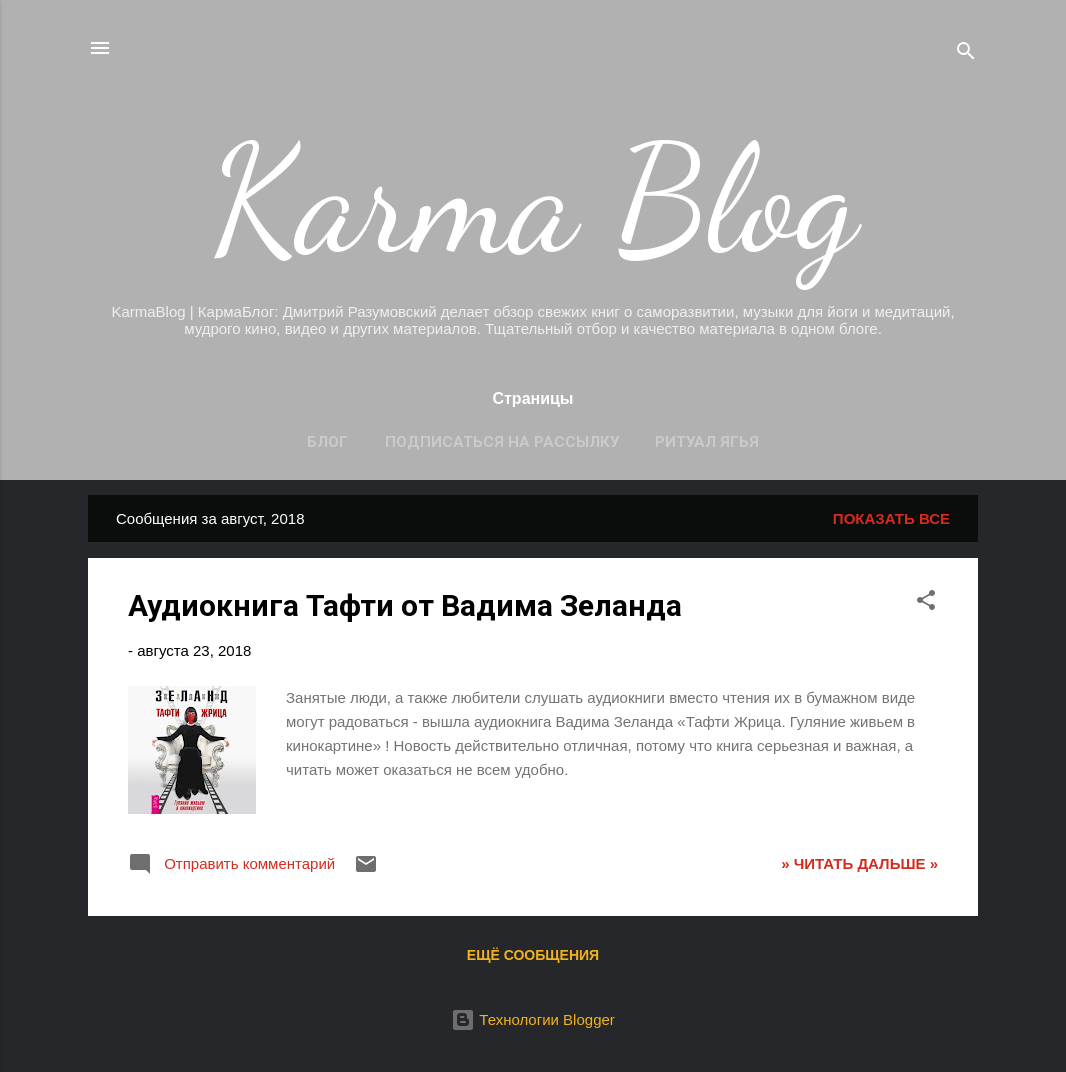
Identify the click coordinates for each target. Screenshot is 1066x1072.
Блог (327, 442)
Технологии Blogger (533, 1019)
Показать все (891, 518)
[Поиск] (966, 54)
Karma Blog (533, 200)
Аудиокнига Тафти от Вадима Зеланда (405, 605)
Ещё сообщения (533, 955)
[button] (926, 603)
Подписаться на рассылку (502, 442)
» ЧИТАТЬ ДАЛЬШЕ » (859, 863)
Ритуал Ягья (707, 442)
